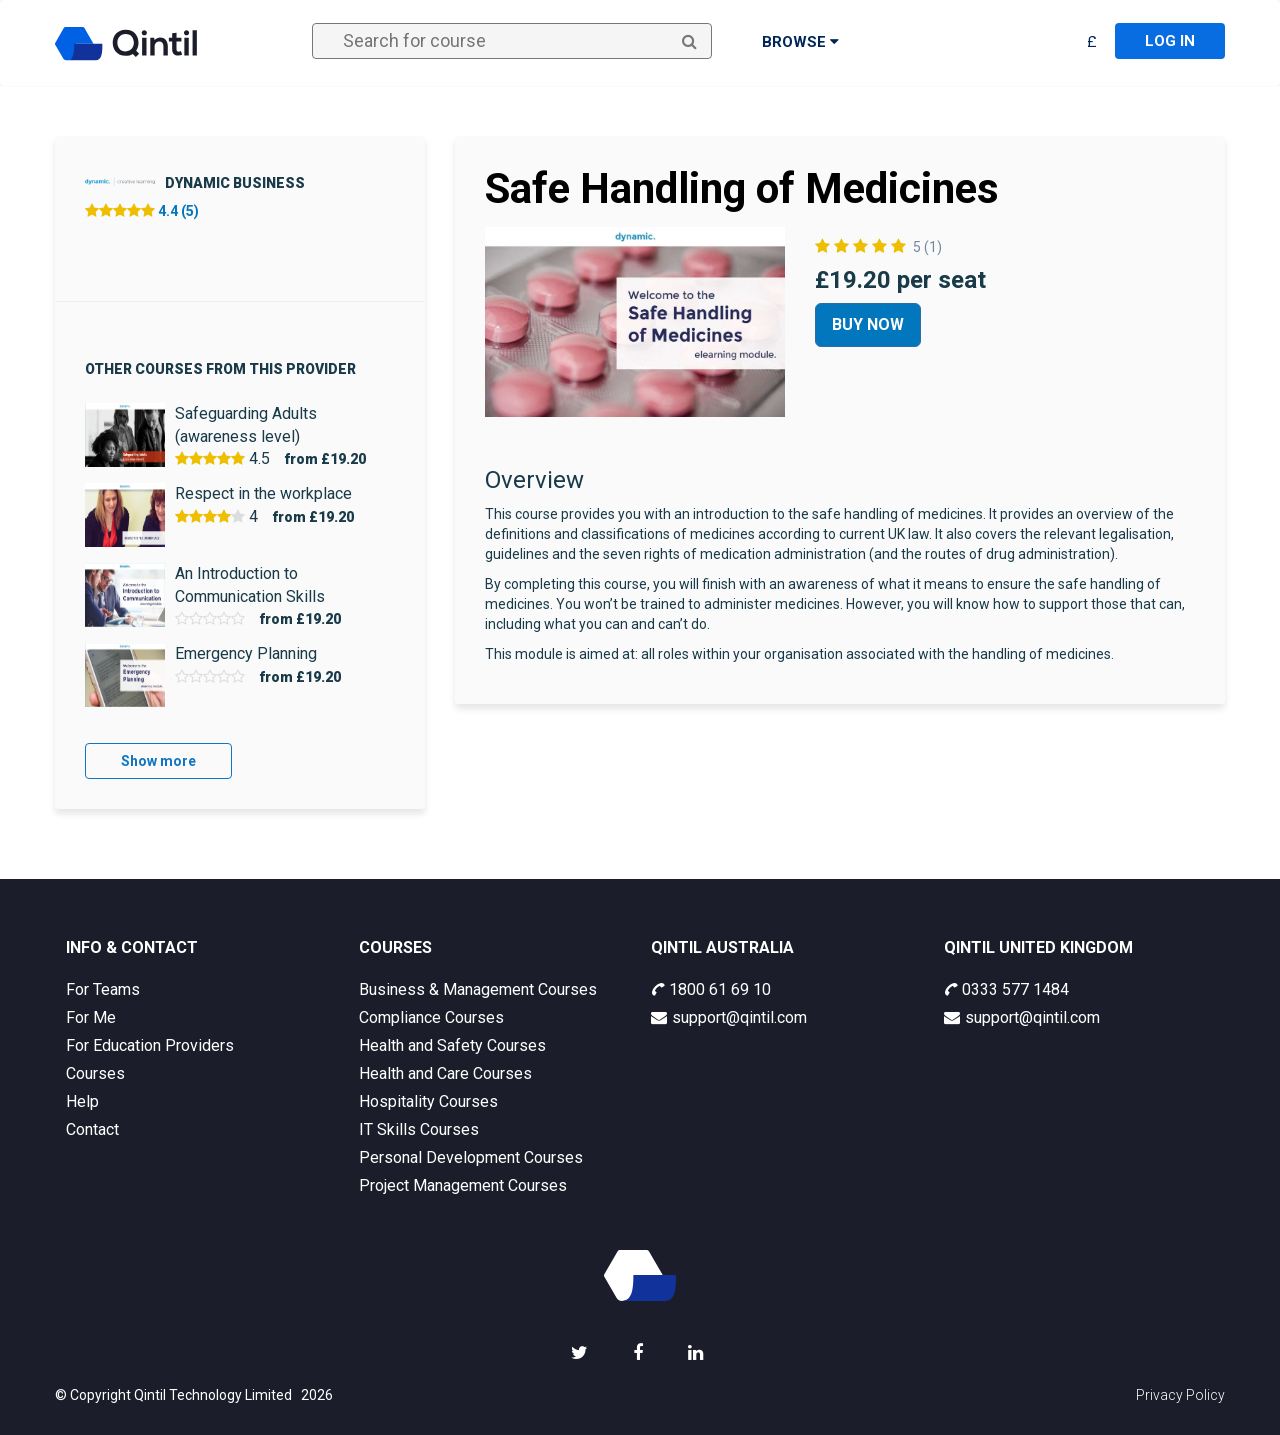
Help (82, 1101)
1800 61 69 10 (711, 989)
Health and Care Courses (445, 1073)
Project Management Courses (463, 1185)
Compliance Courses (431, 1017)
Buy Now (868, 324)
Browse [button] (800, 42)
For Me (91, 1017)
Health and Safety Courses (452, 1045)
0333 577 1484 (1006, 989)
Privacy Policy (1180, 1395)
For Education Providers (150, 1045)
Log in (1170, 41)
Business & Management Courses (478, 989)
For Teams (103, 989)
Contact (92, 1129)
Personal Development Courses (471, 1157)
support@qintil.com (729, 1017)
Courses (95, 1073)
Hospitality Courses (428, 1101)
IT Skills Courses (419, 1129)
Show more (158, 761)
